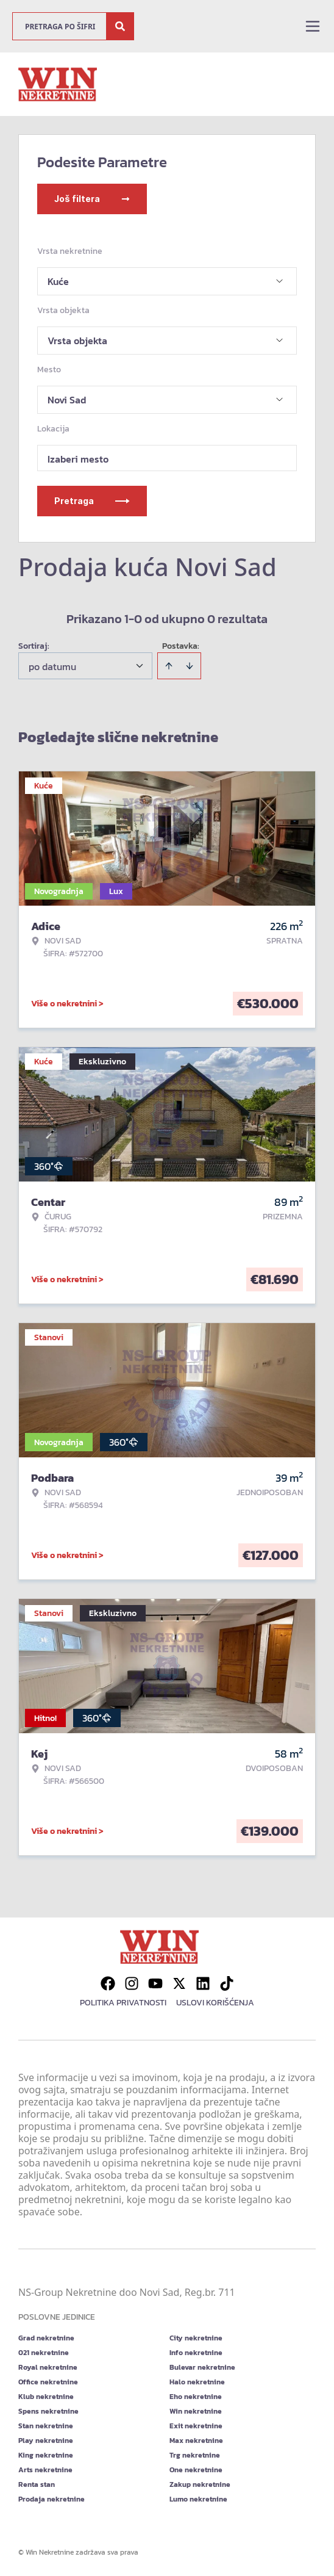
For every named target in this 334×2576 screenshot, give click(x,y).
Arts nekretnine (45, 2470)
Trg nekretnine (194, 2455)
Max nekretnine (196, 2440)
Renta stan (36, 2484)
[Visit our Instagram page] (131, 1983)
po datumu (52, 666)
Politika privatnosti (123, 2002)
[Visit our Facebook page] (108, 1983)
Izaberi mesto (78, 459)
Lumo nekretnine (198, 2499)
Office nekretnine (48, 2382)
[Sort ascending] (169, 666)
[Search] (120, 26)
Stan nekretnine (45, 2426)
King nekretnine (45, 2455)
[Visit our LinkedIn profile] (203, 1983)
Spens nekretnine (48, 2411)
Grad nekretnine (46, 2338)
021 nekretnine (43, 2353)
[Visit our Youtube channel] (155, 1983)
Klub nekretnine (46, 2396)
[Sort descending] (189, 666)
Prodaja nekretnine (51, 2499)
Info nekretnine (195, 2353)
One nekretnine (195, 2470)
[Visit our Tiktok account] (226, 1983)
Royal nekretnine (47, 2367)
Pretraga (92, 501)
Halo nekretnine (197, 2382)
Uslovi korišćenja (215, 2002)
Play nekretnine (45, 2440)
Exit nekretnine (195, 2426)
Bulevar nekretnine (202, 2367)
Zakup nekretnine (199, 2484)
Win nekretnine (195, 2411)
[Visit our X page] (179, 1983)
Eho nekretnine (195, 2396)
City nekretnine (195, 2338)
